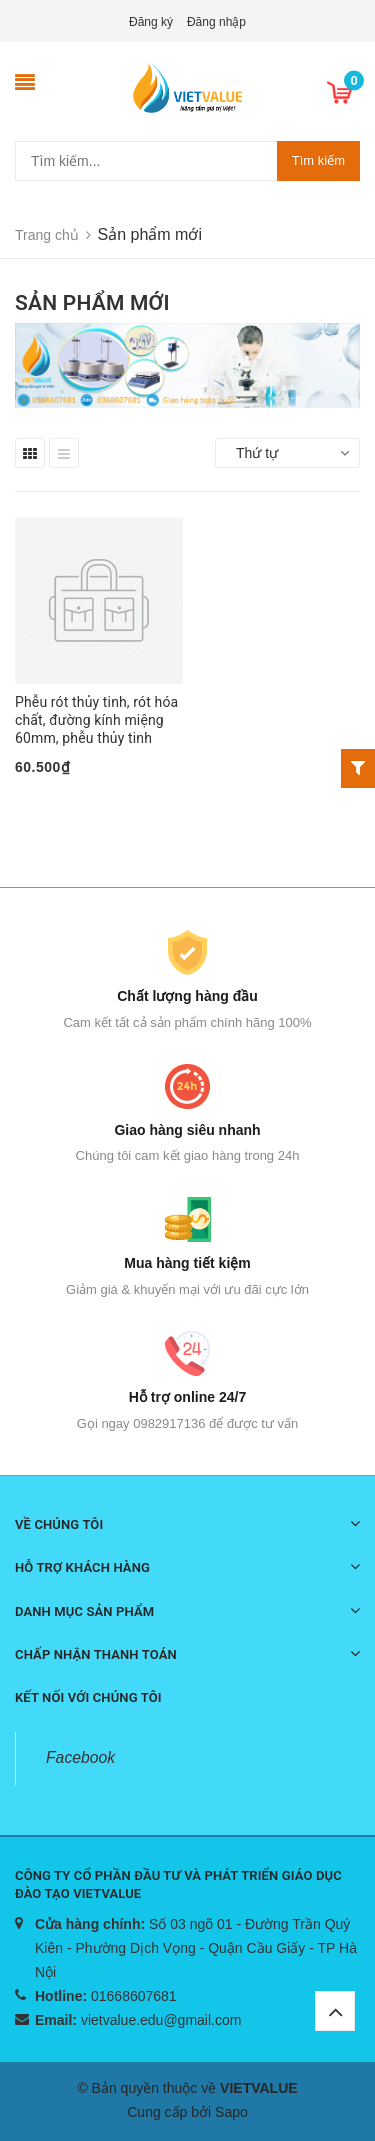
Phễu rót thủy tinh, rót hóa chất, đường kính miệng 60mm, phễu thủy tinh (96, 720)
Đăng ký (151, 22)
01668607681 (134, 1996)
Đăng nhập (216, 22)
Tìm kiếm (318, 160)
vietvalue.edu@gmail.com (161, 2020)
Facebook (80, 1757)
